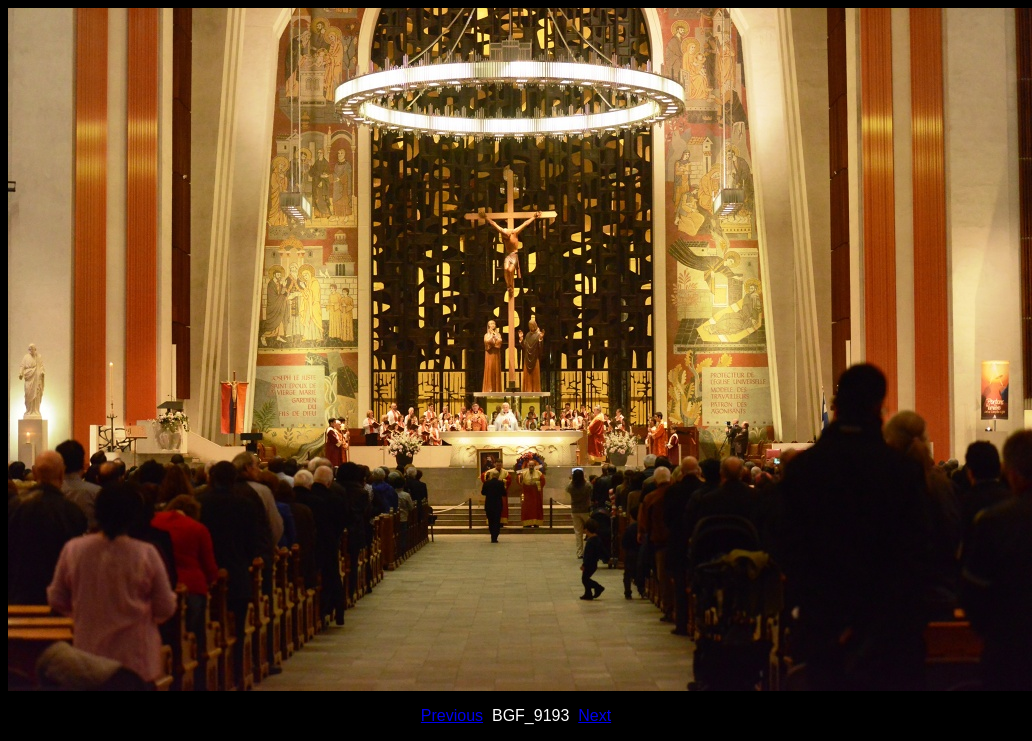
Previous (452, 715)
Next (594, 715)
